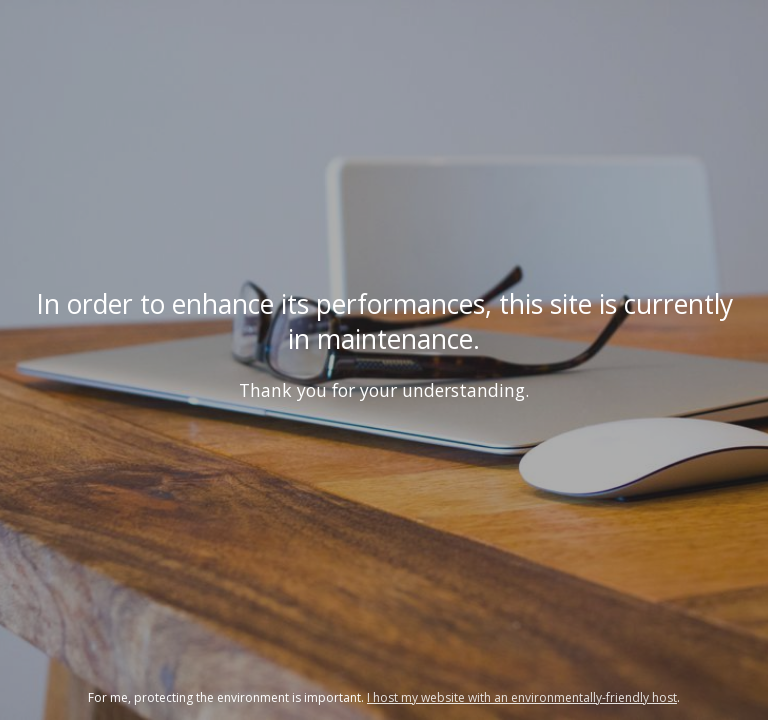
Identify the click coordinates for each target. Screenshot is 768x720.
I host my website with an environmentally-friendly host (522, 697)
